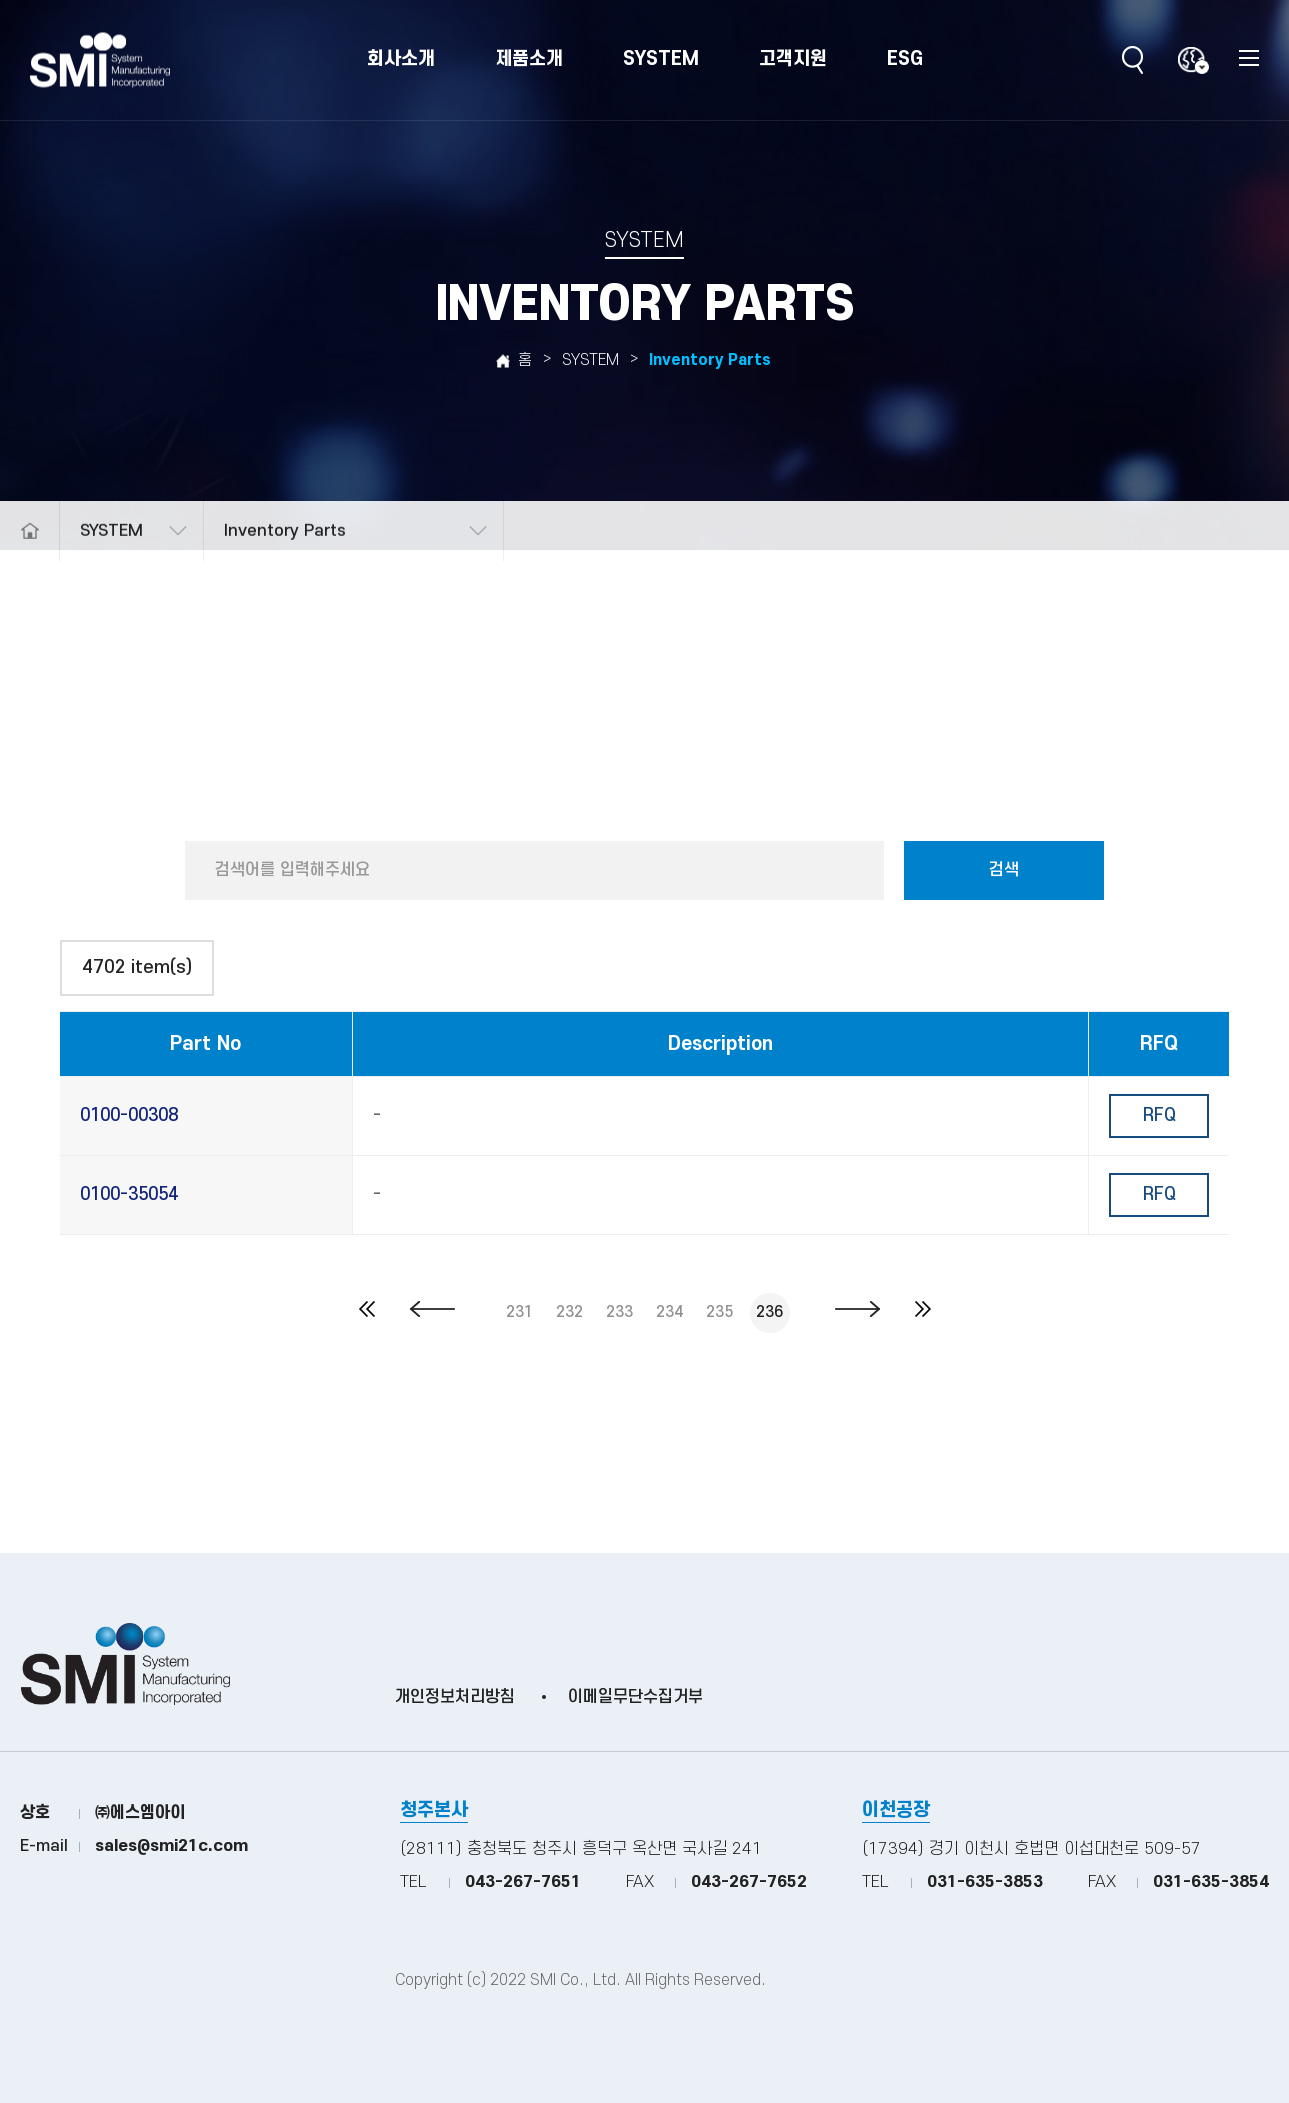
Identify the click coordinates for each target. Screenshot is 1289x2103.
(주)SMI (100, 60)
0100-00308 (129, 1115)
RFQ (1159, 1115)
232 (569, 1312)
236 (769, 1312)
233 (619, 1312)
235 (719, 1312)
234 (669, 1312)
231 (519, 1312)
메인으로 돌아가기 (29, 569)
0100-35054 (129, 1194)
